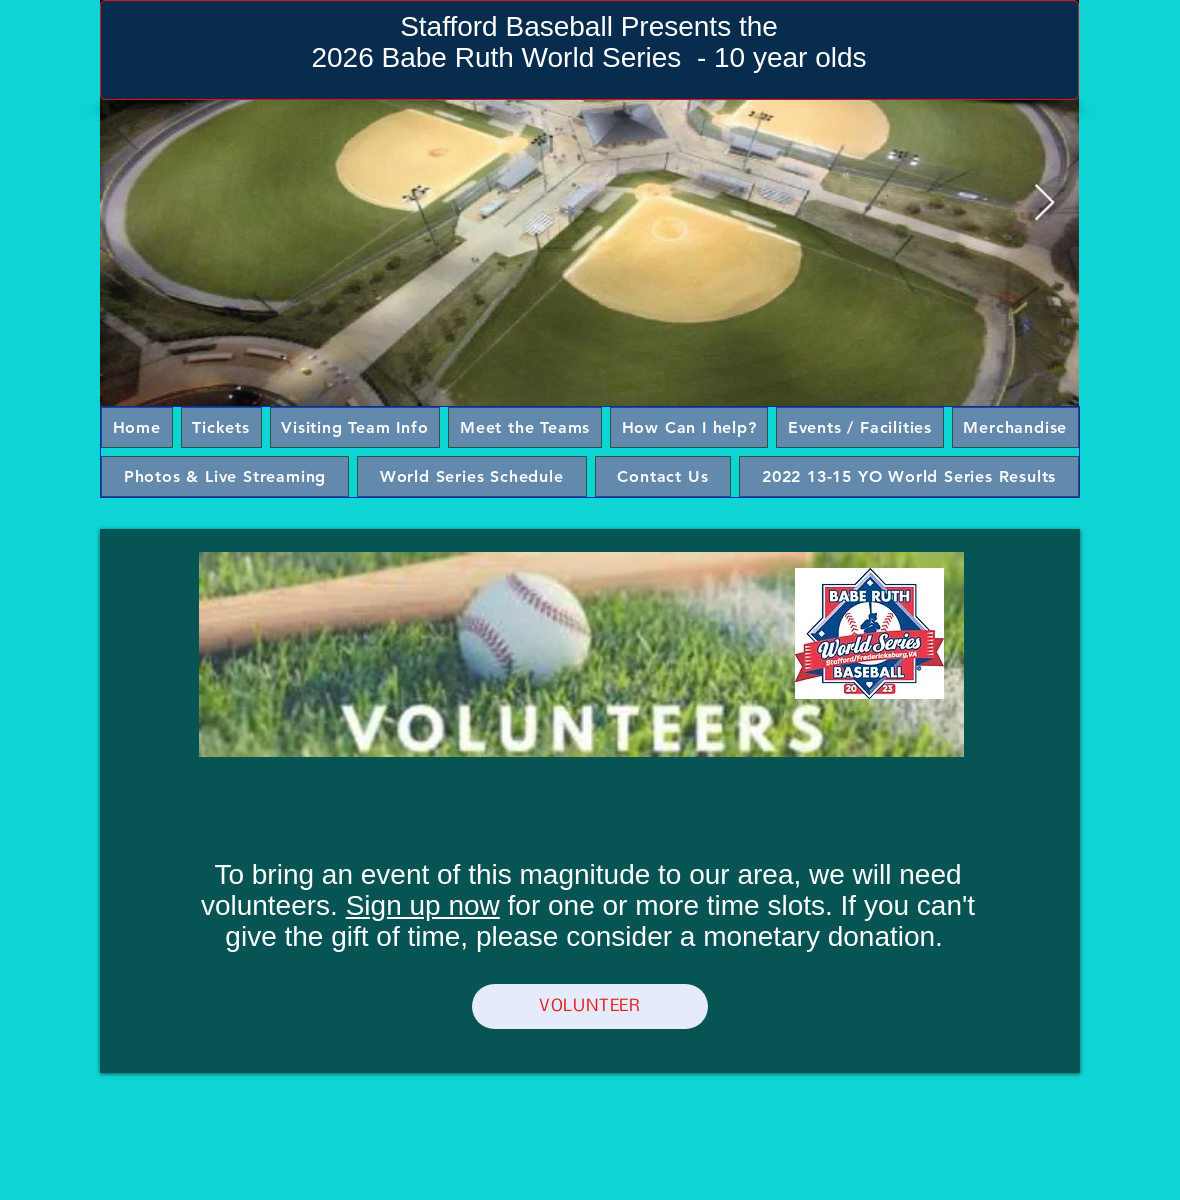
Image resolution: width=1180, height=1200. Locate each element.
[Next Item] (1044, 203)
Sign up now (423, 905)
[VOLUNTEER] (590, 1006)
